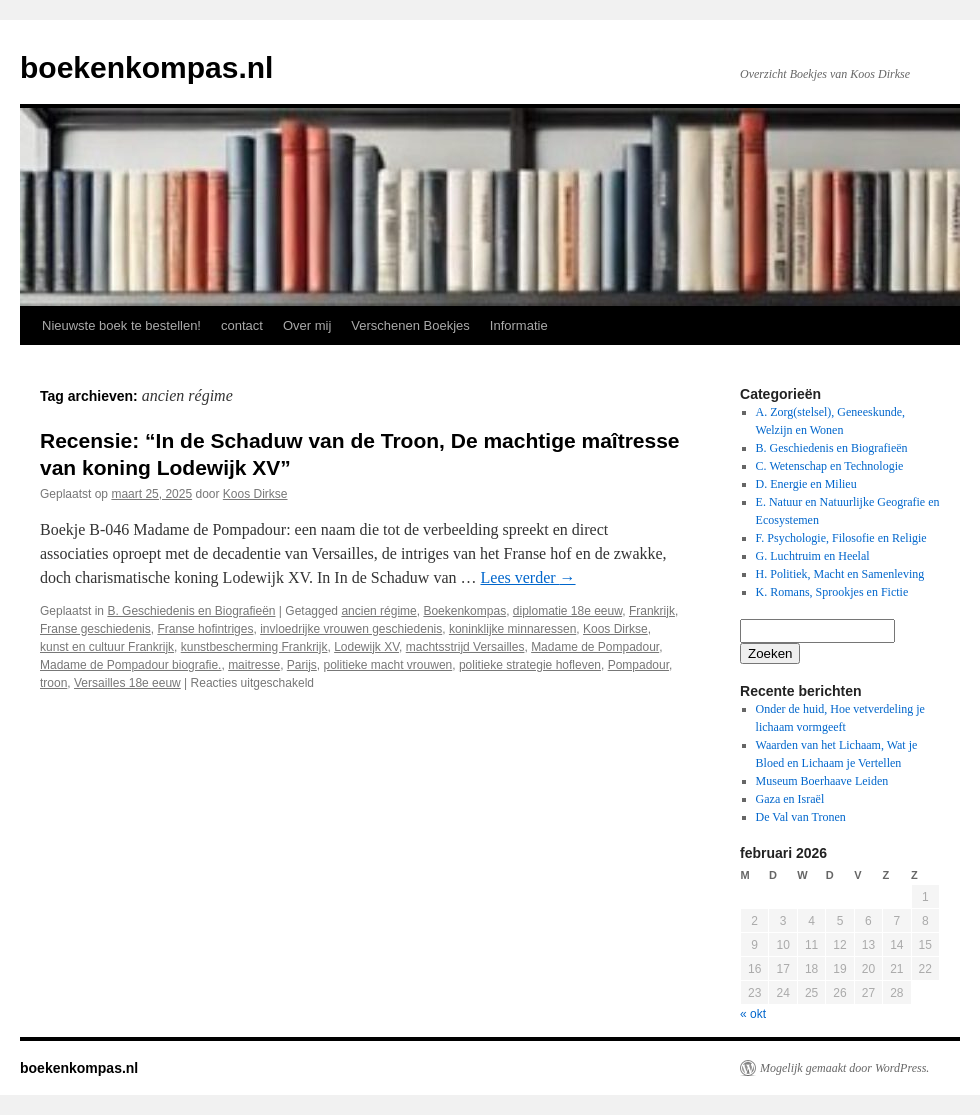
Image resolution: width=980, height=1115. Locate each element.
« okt (753, 1014)
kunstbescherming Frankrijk (254, 647)
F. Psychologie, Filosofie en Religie (841, 538)
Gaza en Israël (790, 799)
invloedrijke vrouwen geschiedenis (351, 629)
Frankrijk (652, 611)
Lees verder (528, 577)
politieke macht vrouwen (388, 665)
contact (242, 325)
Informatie (519, 325)
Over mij (307, 325)
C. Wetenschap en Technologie (830, 466)
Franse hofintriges (205, 629)
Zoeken (770, 653)
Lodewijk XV (366, 647)
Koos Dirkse (255, 494)
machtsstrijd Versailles (465, 647)
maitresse (254, 665)
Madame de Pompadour (595, 647)
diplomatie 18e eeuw (567, 611)
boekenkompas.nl (146, 67)
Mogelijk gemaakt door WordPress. (844, 1068)
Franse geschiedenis (95, 629)
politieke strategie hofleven (530, 665)
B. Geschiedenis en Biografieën (191, 611)
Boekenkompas (464, 611)
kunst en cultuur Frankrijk (107, 647)
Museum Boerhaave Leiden (822, 781)
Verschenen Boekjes (410, 325)
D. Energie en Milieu (806, 484)
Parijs (302, 665)
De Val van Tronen (801, 817)
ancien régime (378, 611)
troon (53, 683)
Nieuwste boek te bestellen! (121, 325)
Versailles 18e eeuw (127, 683)
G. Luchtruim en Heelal (813, 556)
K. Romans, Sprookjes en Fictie (832, 592)
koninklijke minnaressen (512, 629)
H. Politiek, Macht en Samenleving (840, 574)
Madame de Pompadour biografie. (130, 665)
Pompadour (638, 665)
